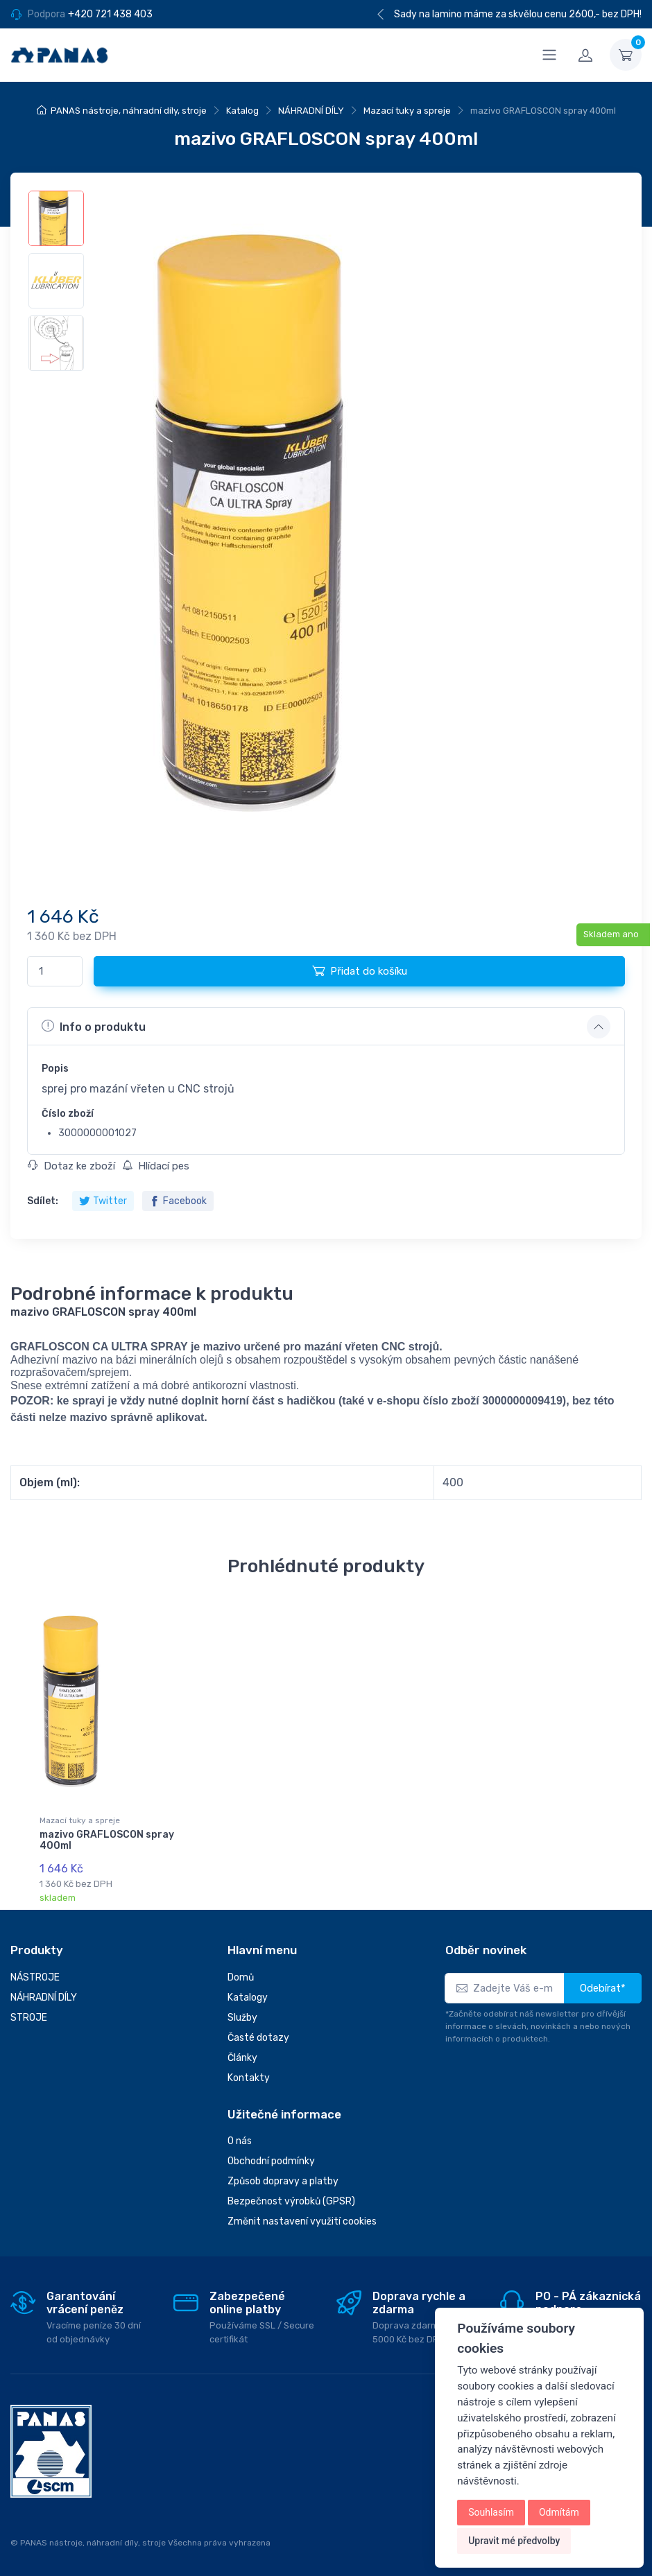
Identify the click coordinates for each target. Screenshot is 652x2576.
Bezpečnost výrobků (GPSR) (291, 2201)
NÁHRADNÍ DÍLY (311, 110)
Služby (242, 2018)
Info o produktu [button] (94, 1026)
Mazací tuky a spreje (407, 110)
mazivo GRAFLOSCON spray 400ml (107, 1840)
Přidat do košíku (359, 970)
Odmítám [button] (559, 2512)
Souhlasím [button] (491, 2512)
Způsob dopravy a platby (283, 2181)
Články (242, 2058)
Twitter (103, 1201)
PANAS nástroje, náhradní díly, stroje (129, 110)
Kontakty (249, 2078)
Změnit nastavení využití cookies (302, 2221)
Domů (241, 1977)
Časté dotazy (258, 2038)
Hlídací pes (155, 1166)
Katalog (242, 110)
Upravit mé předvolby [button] (514, 2540)
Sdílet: (42, 1201)
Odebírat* (603, 1988)
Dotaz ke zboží (71, 1166)
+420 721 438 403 (110, 14)
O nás (240, 2141)
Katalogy (248, 1997)
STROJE (28, 2018)
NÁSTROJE (35, 1977)
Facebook (178, 1201)
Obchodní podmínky (271, 2161)
